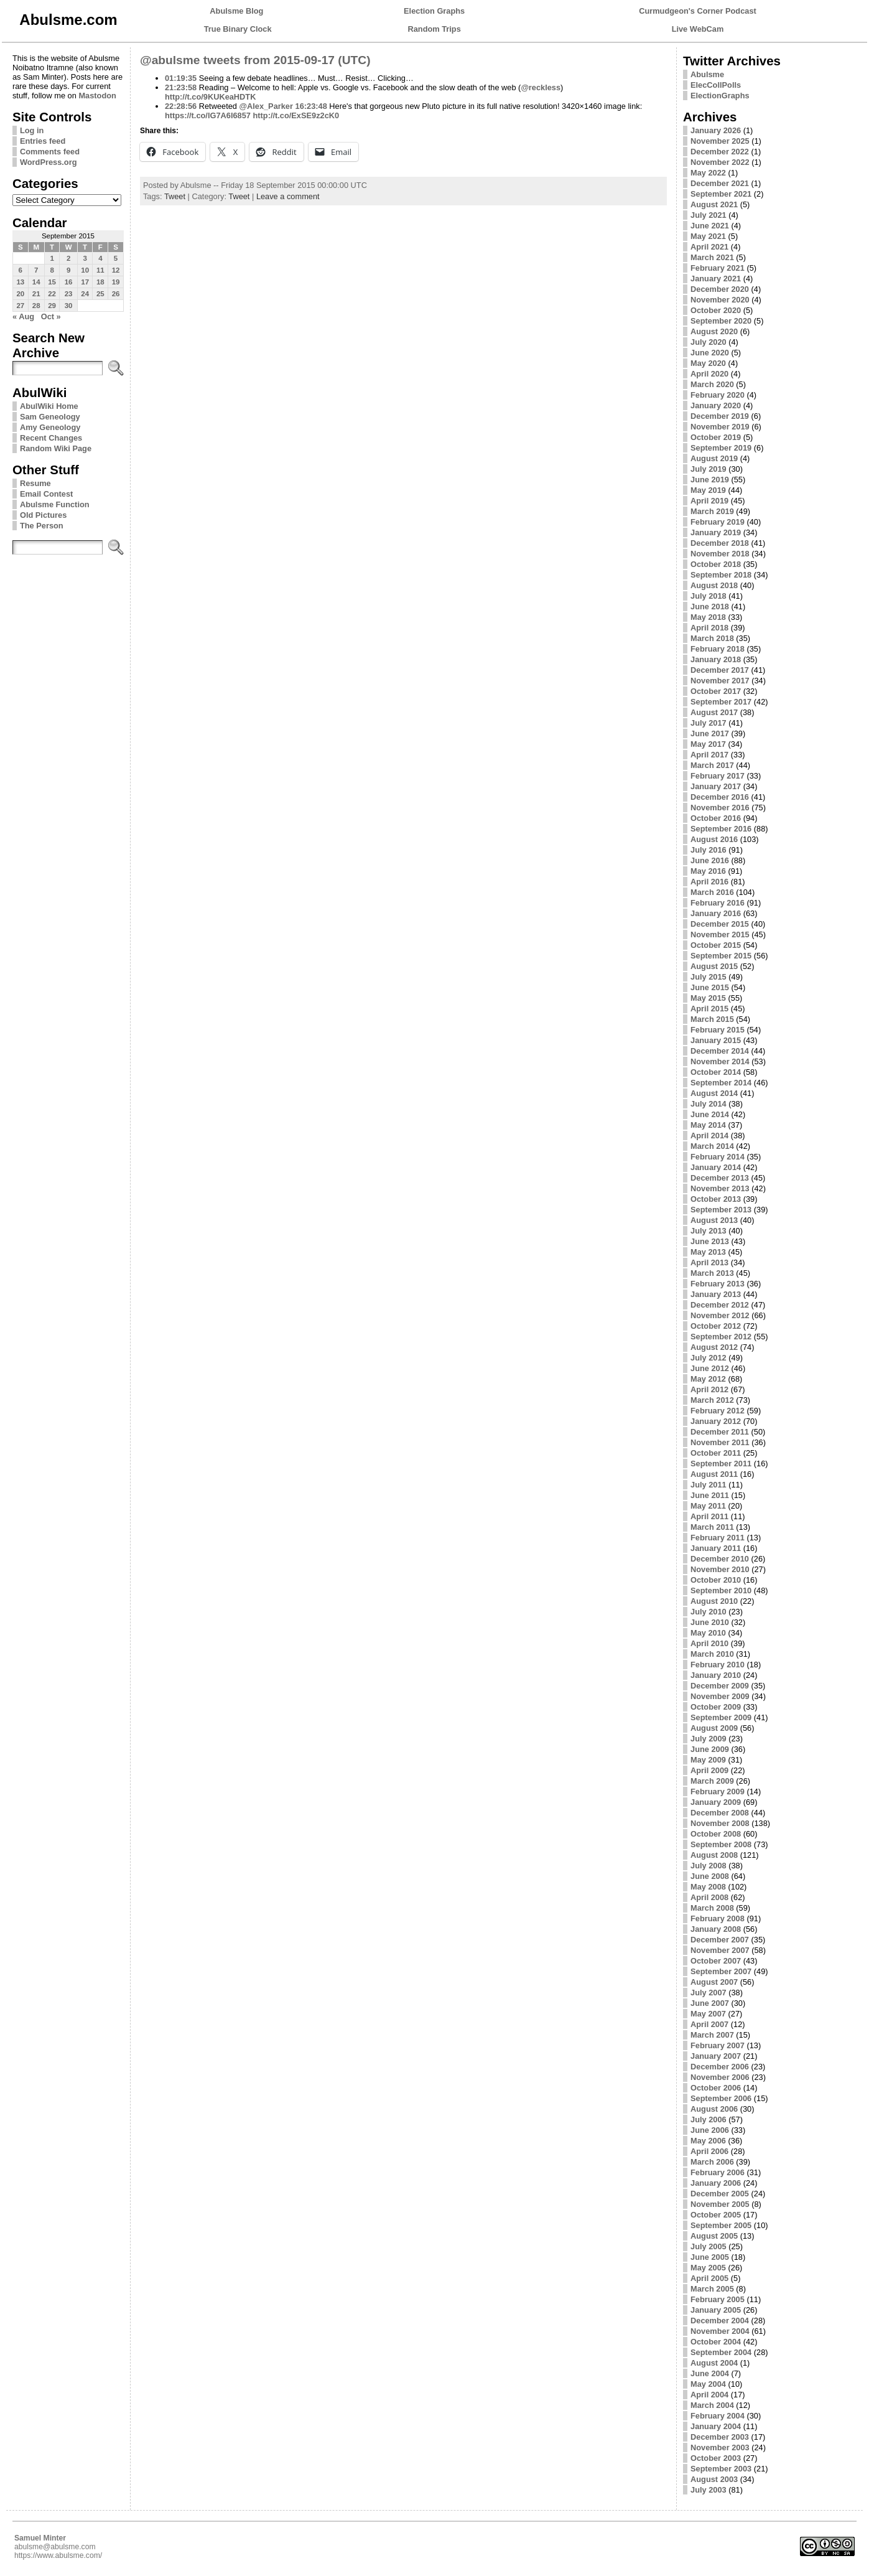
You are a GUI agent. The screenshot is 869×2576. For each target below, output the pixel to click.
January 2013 (715, 1294)
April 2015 (709, 1008)
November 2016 (720, 807)
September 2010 (720, 1590)
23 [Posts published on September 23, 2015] (69, 293)
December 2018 (719, 543)
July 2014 (708, 1103)
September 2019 (720, 447)
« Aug (23, 316)
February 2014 (717, 1156)
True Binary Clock (238, 29)
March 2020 (712, 384)
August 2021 (714, 204)
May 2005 (708, 2267)
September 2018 (720, 574)
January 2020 (715, 405)
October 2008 (715, 1833)
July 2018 (708, 596)
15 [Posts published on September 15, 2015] (52, 282)
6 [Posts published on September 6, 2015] (20, 270)
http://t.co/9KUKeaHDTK (210, 96)
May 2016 (708, 871)
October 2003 (715, 2458)
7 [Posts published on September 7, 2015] (36, 270)
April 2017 (709, 754)
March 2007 (712, 2035)
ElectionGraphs (720, 95)
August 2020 (714, 331)
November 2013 (720, 1188)
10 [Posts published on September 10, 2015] (85, 270)
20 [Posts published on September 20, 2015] (20, 293)
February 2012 (717, 1410)
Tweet (174, 196)
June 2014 (709, 1114)
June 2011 (709, 1495)
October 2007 (715, 1960)
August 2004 (714, 2363)
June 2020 (709, 352)
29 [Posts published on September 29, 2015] (52, 305)
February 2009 (717, 1791)
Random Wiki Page (55, 448)
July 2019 (708, 469)
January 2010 (715, 1675)
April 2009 (709, 1770)
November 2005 (720, 2204)
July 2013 (708, 1230)
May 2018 (708, 617)
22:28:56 (181, 106)
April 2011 (709, 1516)
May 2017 (708, 744)
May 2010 (708, 1632)
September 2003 (720, 2468)
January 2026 (715, 130)
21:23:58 (181, 87)
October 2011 (715, 1453)
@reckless (540, 87)
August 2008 (714, 1855)
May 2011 (708, 1505)
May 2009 (708, 1759)
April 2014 (709, 1135)
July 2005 (708, 2246)
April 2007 (709, 2024)
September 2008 (720, 1844)
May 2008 (708, 1886)
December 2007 (719, 1939)
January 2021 (715, 278)
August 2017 (714, 712)
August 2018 (714, 585)
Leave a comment (288, 196)
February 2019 (717, 522)
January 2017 (715, 786)
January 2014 (715, 1167)
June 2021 (709, 225)
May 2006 (708, 2140)
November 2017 (720, 680)
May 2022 (708, 172)
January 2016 (715, 913)
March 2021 (712, 257)
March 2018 (712, 638)
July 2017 (708, 723)
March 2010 (712, 1654)
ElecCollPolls (715, 85)
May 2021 (708, 236)
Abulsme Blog (236, 11)
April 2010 (709, 1643)
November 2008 (720, 1823)
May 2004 (708, 2384)
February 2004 (717, 2415)
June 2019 (709, 479)
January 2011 (715, 1548)
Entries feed (42, 141)
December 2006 (719, 2066)
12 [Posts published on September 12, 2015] (116, 270)
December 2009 (719, 1685)
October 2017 (715, 691)
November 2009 (720, 1696)
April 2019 (709, 500)
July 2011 (708, 1484)
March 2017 (712, 765)
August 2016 (714, 839)
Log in (32, 130)
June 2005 (709, 2257)
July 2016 (708, 850)
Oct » (51, 316)
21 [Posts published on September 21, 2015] (36, 293)
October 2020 (715, 310)
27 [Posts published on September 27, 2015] (20, 305)
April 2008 (709, 1897)
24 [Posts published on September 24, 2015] (85, 293)
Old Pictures (43, 515)
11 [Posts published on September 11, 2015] (100, 270)
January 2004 (715, 2426)
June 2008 (709, 1876)
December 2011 (719, 1431)
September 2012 (720, 1336)
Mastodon (97, 95)
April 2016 (709, 881)
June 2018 (709, 606)
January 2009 (715, 1802)
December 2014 (719, 1051)
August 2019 (714, 458)
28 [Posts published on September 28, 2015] (36, 305)
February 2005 (717, 2299)
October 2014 (715, 1072)
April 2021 (709, 246)
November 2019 (720, 426)
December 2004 (719, 2320)
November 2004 (720, 2331)
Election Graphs (434, 11)
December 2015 (719, 924)
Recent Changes (51, 438)
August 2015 (714, 966)
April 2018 (709, 627)
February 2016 (717, 902)
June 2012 (709, 1368)
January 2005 (715, 2310)
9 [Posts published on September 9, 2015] (68, 270)
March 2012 (712, 1400)
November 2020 (720, 299)
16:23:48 (311, 106)
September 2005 (720, 2225)
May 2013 (708, 1252)
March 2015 (712, 1019)
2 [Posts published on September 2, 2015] (68, 258)
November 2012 (720, 1315)
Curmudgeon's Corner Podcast (697, 11)
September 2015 (720, 955)
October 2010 (715, 1580)
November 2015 (720, 934)
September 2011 (720, 1463)
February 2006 (717, 2172)
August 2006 (714, 2109)
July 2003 (708, 2489)
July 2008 (708, 1865)
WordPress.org (48, 162)
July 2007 (708, 1992)
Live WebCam (698, 29)
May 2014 (708, 1125)
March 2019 (712, 511)
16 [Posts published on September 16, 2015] (69, 282)
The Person (41, 525)
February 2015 (717, 1029)
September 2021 (720, 194)
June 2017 (709, 733)
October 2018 (715, 564)
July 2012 (708, 1357)
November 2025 (720, 141)
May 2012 (708, 1379)
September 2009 (720, 1717)
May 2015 (708, 998)
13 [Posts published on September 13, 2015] (20, 282)
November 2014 (720, 1061)
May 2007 (708, 2013)
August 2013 (714, 1220)
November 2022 (720, 162)
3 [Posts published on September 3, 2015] (84, 258)
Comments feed (50, 151)
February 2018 (717, 648)
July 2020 (708, 342)
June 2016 (709, 860)
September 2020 (720, 321)
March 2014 (712, 1146)
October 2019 (715, 437)
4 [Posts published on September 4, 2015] (100, 258)
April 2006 (709, 2151)
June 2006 (709, 2130)
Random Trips (433, 29)
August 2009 (714, 1728)
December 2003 (719, 2437)
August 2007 (714, 1982)
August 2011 (714, 1474)
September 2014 (720, 1082)
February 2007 (717, 2045)
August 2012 (714, 1347)
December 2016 (719, 797)
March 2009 (712, 1781)
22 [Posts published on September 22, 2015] (52, 293)
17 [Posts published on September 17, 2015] (85, 282)
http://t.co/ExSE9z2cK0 (296, 115)
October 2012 (715, 1326)
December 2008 (719, 1812)
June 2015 (709, 987)
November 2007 (720, 1950)
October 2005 (715, 2214)
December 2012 (719, 1304)
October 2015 (715, 945)
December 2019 (719, 416)
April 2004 (709, 2394)
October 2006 (715, 2087)
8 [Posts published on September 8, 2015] (51, 270)
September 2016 (720, 828)
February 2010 (717, 1664)
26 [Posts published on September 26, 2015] (116, 293)
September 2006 (720, 2098)
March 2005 (712, 2288)
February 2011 (717, 1537)
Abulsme (707, 74)
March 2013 (712, 1273)
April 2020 (709, 373)
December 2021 (719, 183)
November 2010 (720, 1569)
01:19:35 (181, 78)
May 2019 (708, 490)
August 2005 (714, 2236)
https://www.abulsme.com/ (58, 2555)
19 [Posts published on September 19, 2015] (116, 282)
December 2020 (719, 289)
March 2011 (712, 1527)
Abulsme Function (55, 504)
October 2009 (715, 1707)
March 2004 (712, 2405)
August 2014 (714, 1093)
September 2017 (720, 701)
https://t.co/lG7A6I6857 (208, 115)
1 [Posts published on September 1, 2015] (51, 258)
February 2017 (717, 775)
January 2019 (715, 532)
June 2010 (709, 1622)
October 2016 (715, 818)
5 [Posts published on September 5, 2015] (116, 258)
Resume (35, 483)
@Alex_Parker (265, 106)
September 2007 (720, 1971)
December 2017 (719, 670)
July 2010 (708, 1611)
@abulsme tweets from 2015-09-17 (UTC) (255, 60)
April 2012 (709, 1389)
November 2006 (720, 2077)
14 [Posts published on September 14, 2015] (36, 282)
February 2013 (717, 1283)
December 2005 (719, 2193)
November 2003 (720, 2447)
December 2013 (719, 1178)
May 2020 (708, 363)
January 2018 (715, 659)
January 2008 (715, 1929)
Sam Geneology (50, 416)
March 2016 (712, 892)
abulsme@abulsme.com (55, 2546)
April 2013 (709, 1262)
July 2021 (708, 215)
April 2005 (709, 2278)
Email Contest (46, 494)
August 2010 (714, 1601)
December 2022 (719, 151)
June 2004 (709, 2373)
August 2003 (714, 2479)
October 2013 (715, 1199)
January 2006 (715, 2183)
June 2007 (709, 2003)
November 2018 (720, 553)
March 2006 (712, 2161)
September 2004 (720, 2352)
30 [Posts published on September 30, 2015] (69, 305)
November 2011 (720, 1442)
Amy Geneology (50, 427)
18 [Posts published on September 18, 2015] (100, 282)
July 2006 (708, 2119)
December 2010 (719, 1558)
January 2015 (715, 1040)
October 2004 (715, 2341)
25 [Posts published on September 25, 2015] (100, 293)
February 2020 (717, 395)
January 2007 (715, 2056)
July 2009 (708, 1738)
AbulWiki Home (49, 406)
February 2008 (717, 1918)
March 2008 (712, 1908)
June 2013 (709, 1241)
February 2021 (717, 268)
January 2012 (715, 1421)
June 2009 (709, 1749)
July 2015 (708, 976)
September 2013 (720, 1209)
